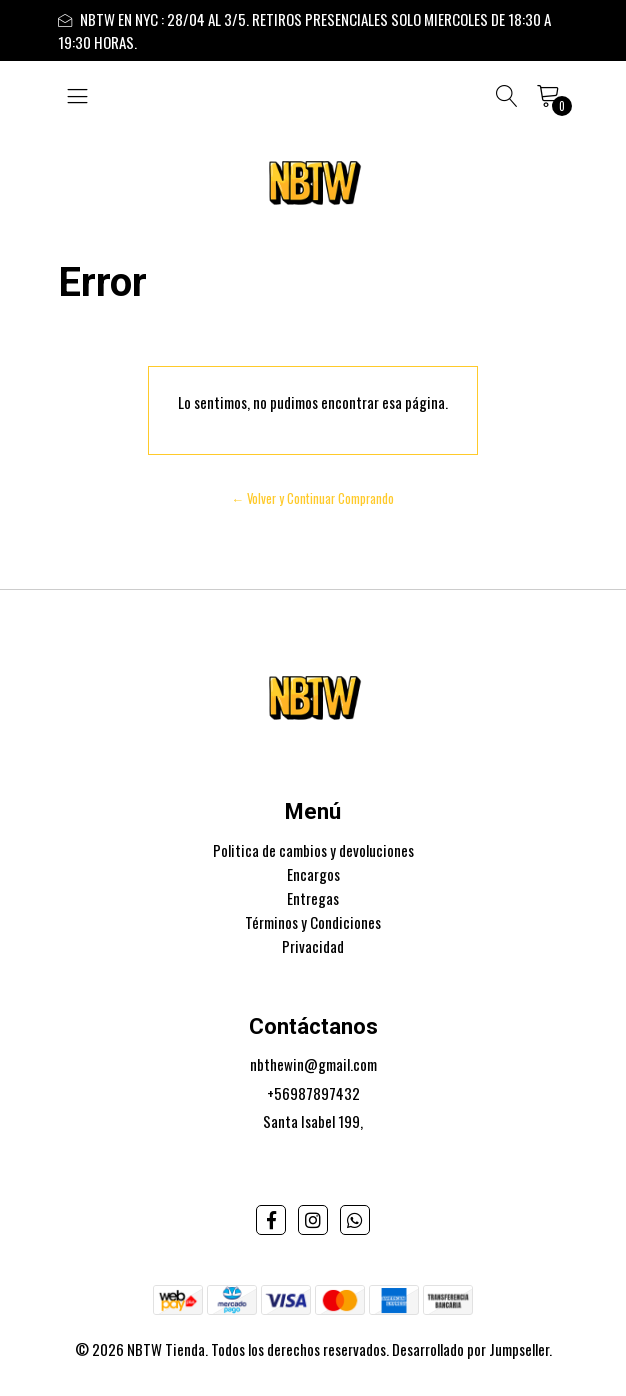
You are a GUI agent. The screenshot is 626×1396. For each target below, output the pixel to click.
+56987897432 (313, 1093)
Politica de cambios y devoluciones (313, 850)
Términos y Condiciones (313, 922)
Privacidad (313, 946)
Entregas (313, 898)
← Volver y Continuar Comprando (313, 498)
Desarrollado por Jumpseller (470, 1349)
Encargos (313, 874)
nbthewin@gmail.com (313, 1064)
